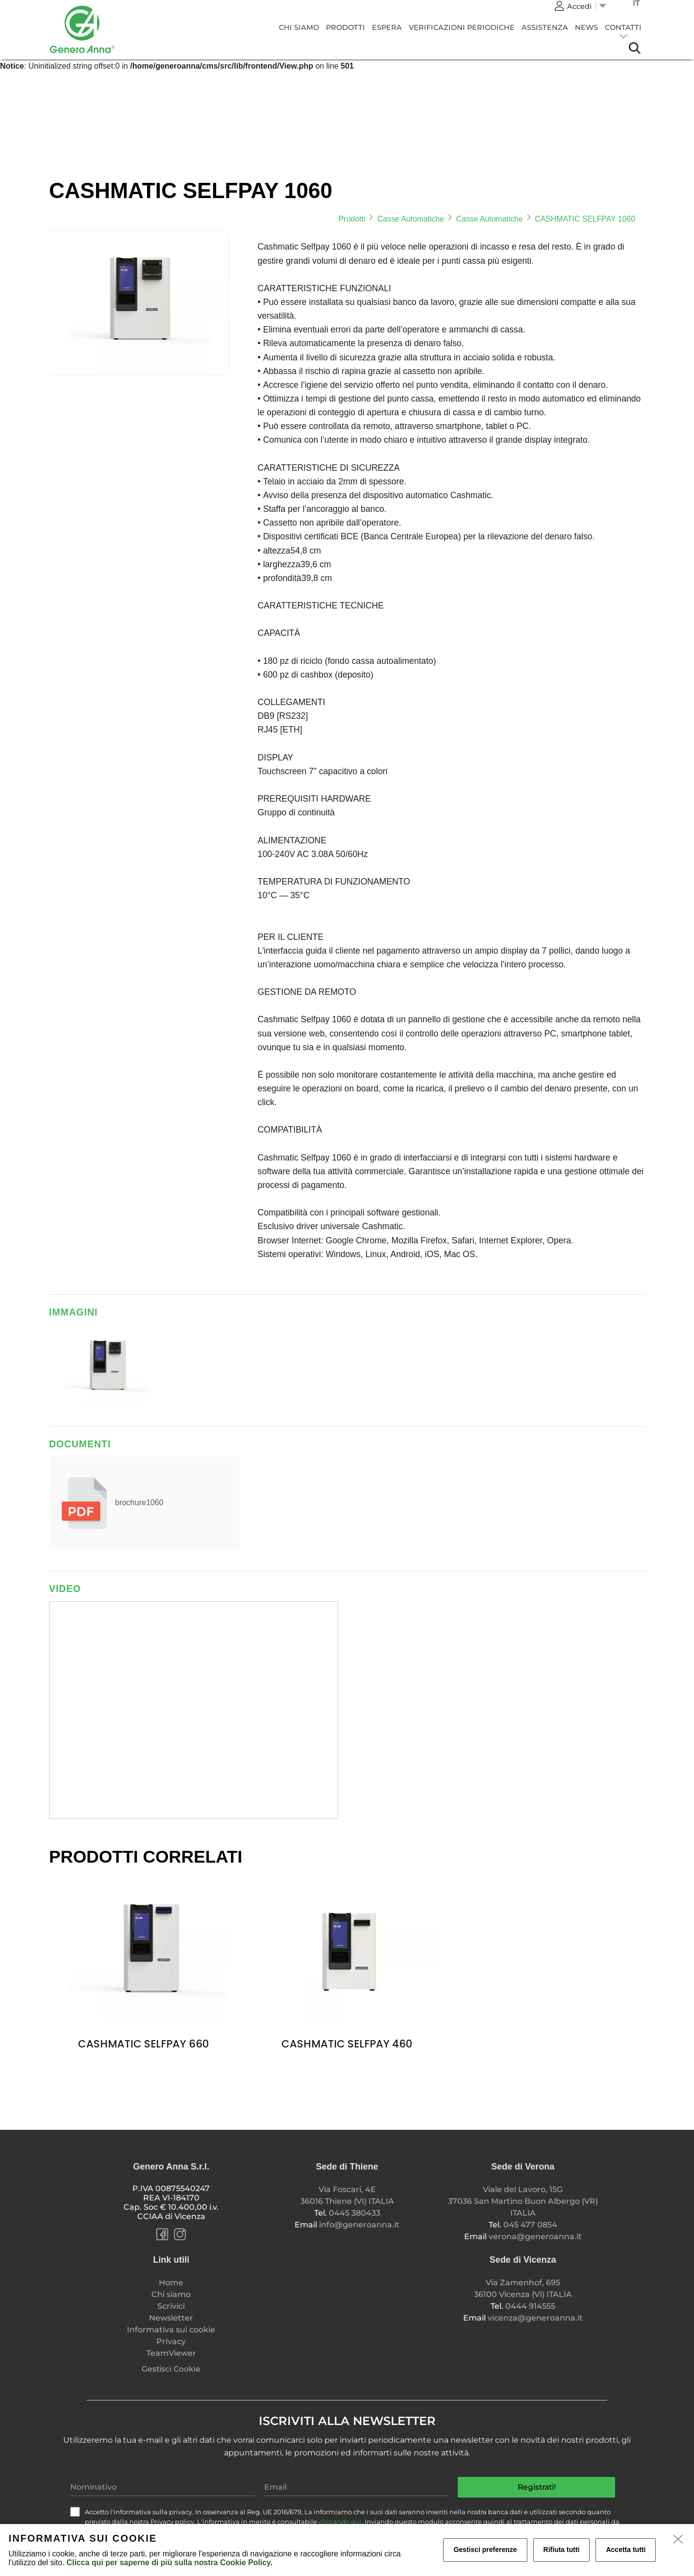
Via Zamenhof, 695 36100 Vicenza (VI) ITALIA (523, 2288)
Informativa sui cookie (171, 2329)
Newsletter (171, 2318)
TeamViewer (171, 2353)
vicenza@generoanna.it (535, 2318)
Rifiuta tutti (562, 2549)
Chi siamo (299, 27)
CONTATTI (623, 27)
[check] (75, 2512)
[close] (678, 2540)
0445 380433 (354, 2213)
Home (171, 2282)
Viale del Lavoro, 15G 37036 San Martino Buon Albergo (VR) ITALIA (523, 2201)
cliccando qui (340, 2521)
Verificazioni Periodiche (462, 27)
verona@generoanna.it (535, 2236)
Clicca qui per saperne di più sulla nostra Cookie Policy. (170, 2562)
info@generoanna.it (359, 2224)
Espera (387, 27)
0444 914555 (530, 2306)
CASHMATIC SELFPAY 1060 (585, 219)
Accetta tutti (625, 2549)
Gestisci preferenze (485, 2549)
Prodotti (345, 27)
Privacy (171, 2341)
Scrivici (171, 2306)
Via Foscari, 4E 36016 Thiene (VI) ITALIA (347, 2195)
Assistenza (544, 27)
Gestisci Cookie (171, 2369)
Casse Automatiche (410, 219)
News (586, 27)
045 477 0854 (530, 2224)
